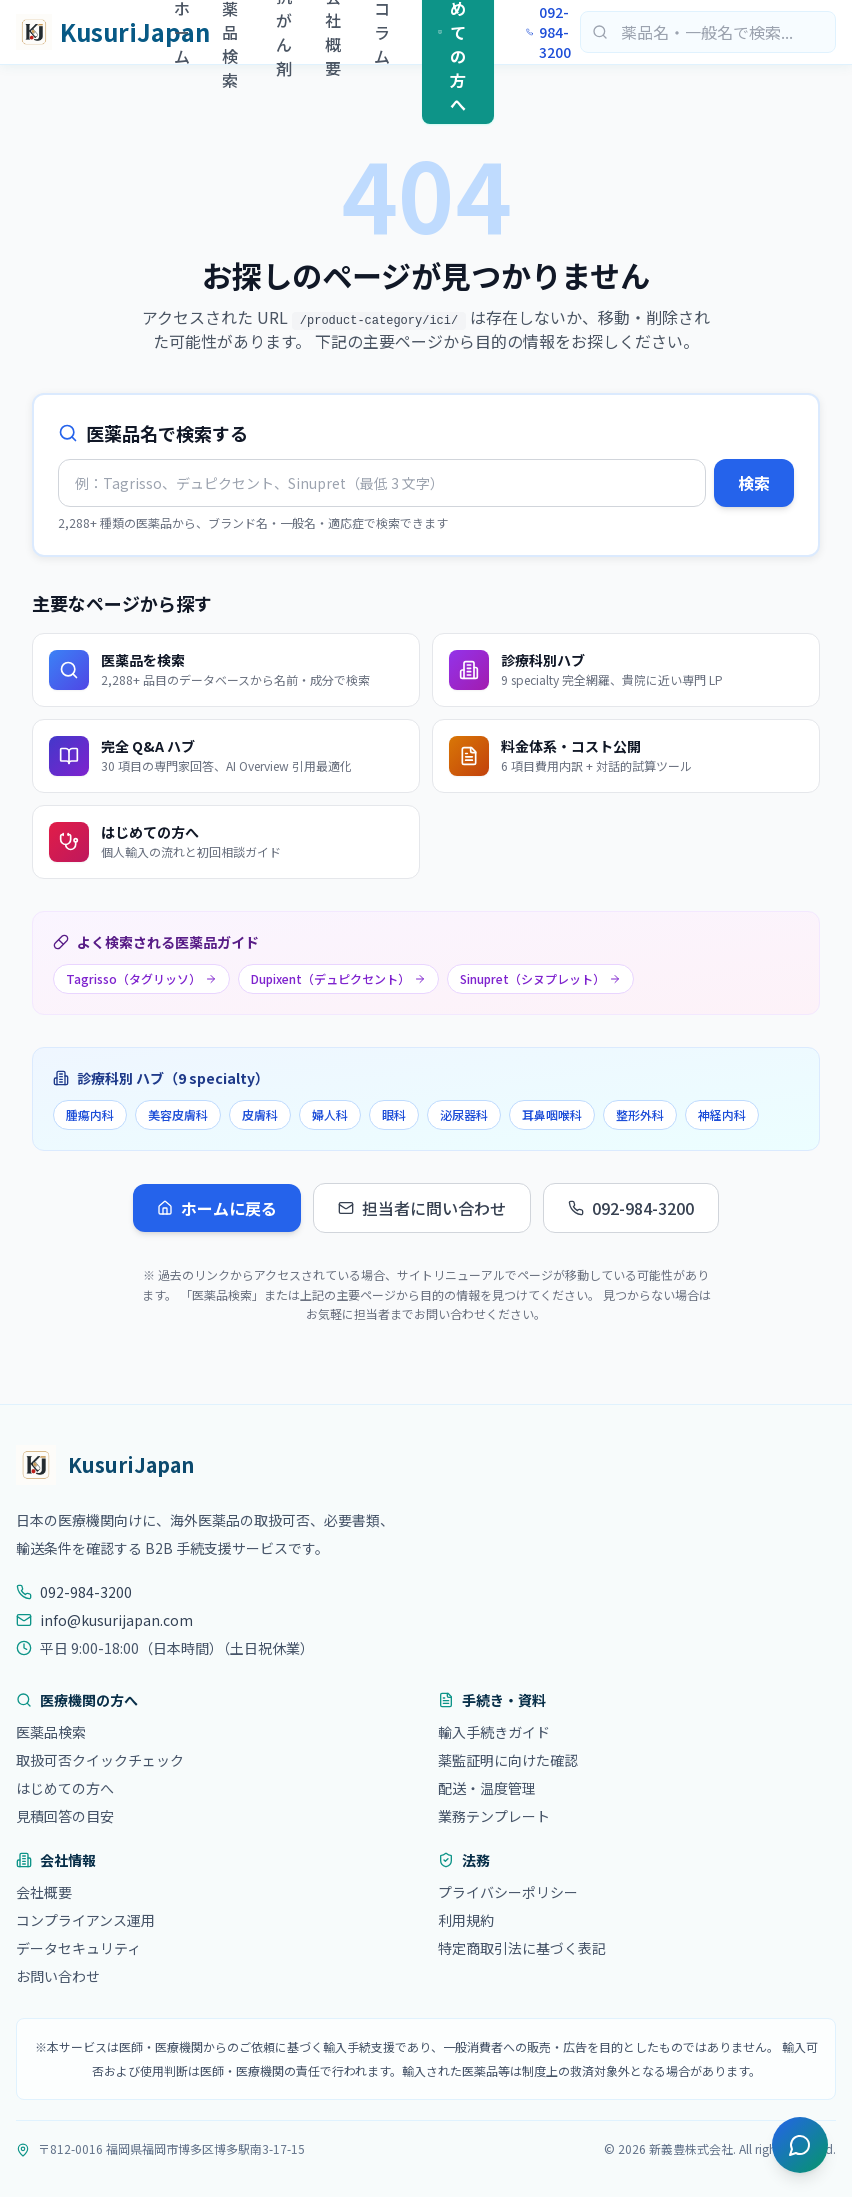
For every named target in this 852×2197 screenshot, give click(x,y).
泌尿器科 (464, 1114)
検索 (754, 483)
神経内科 (722, 1114)
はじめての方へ (65, 1788)
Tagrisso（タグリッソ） (141, 978)
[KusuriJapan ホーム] (95, 32)
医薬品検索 (51, 1732)
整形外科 (640, 1114)
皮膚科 (260, 1114)
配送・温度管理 (487, 1788)
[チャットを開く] (800, 2145)
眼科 (394, 1114)
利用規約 (466, 1920)
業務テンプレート (494, 1816)
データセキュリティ (78, 1948)
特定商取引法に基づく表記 (522, 1948)
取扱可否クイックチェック (100, 1760)
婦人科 (330, 1114)
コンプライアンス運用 (85, 1920)
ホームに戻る (217, 1208)
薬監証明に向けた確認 (508, 1760)
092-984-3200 (548, 32)
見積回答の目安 (65, 1816)
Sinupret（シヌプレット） (540, 978)
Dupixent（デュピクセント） (338, 978)
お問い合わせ (58, 1976)
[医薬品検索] (708, 32)
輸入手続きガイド (494, 1732)
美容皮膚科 (178, 1114)
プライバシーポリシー (508, 1892)
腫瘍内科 (90, 1114)
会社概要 (44, 1892)
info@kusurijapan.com (104, 1620)
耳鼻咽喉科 (552, 1114)
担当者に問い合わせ (422, 1208)
